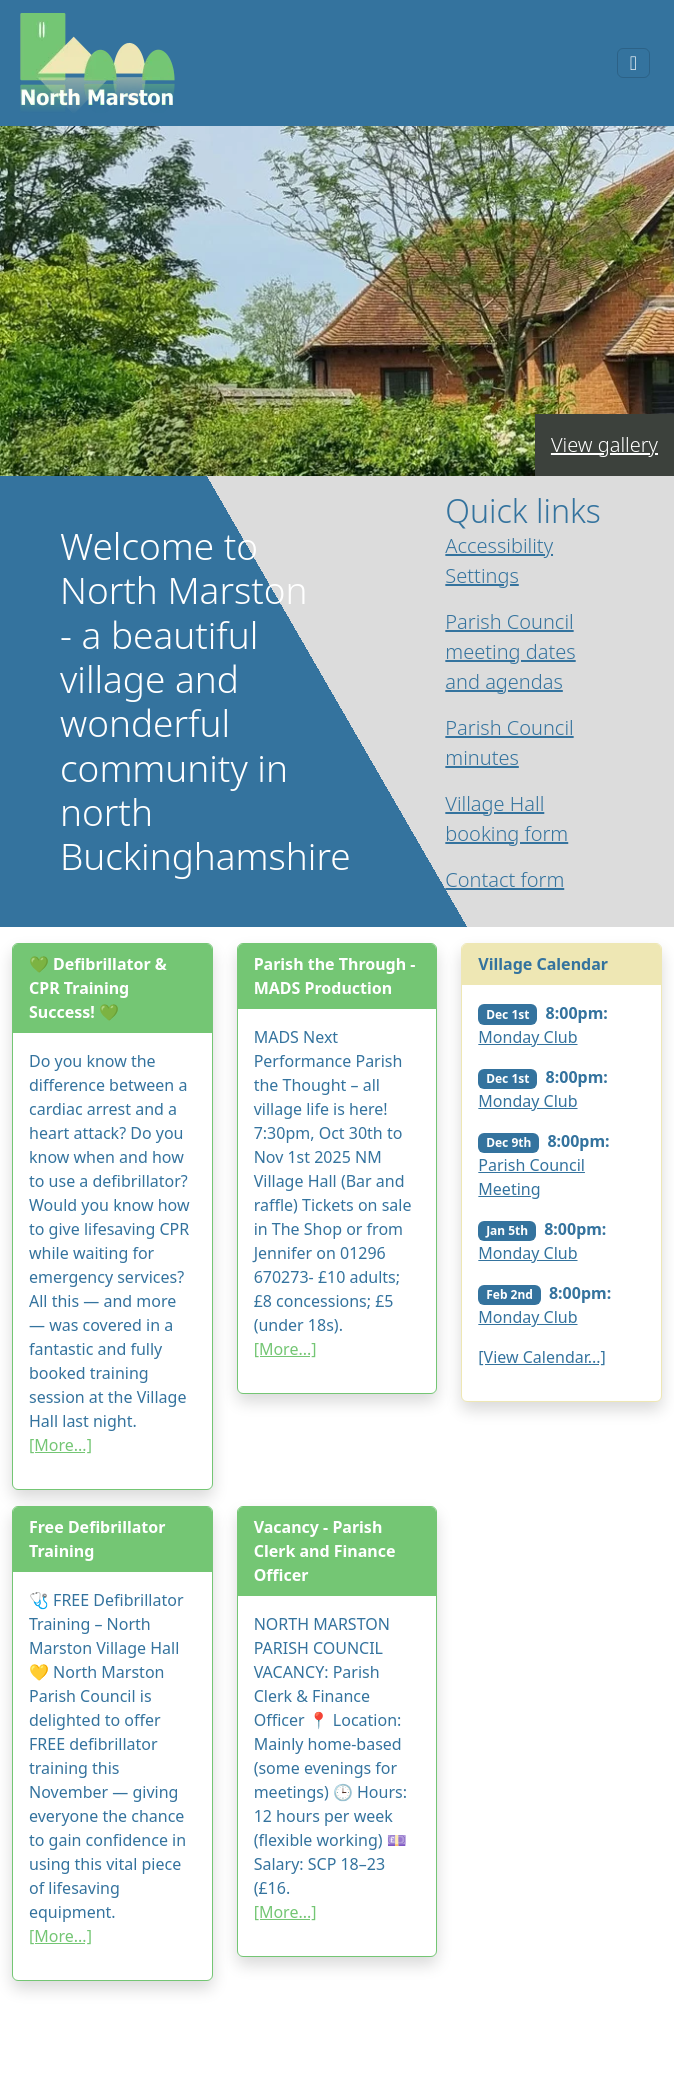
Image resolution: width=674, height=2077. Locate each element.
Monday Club (527, 1037)
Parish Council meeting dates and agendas (510, 651)
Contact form (504, 879)
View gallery (604, 444)
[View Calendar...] (542, 1357)
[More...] (60, 1445)
